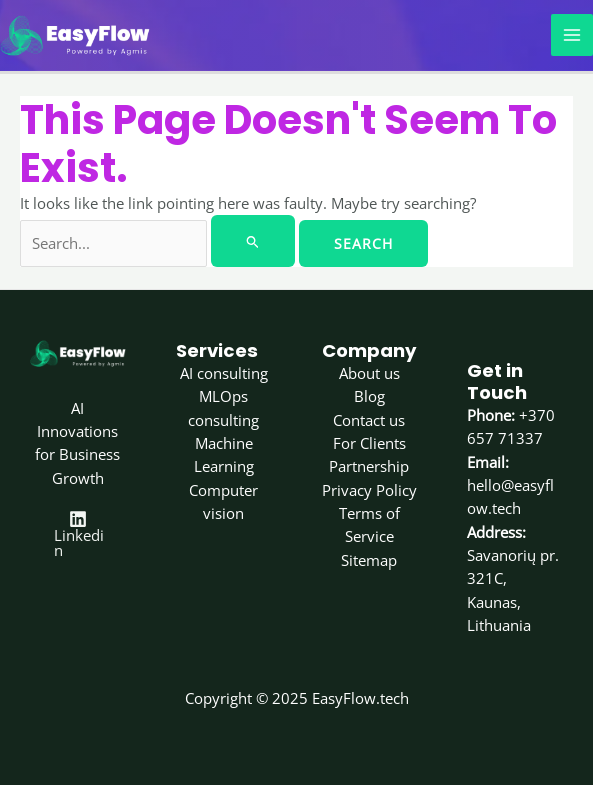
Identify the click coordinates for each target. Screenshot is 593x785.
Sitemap (369, 557)
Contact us (369, 417)
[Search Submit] (253, 238)
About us (369, 370)
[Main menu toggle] (572, 34)
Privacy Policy (369, 487)
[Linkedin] (78, 530)
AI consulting (224, 370)
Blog (369, 394)
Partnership (369, 464)
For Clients (369, 440)
